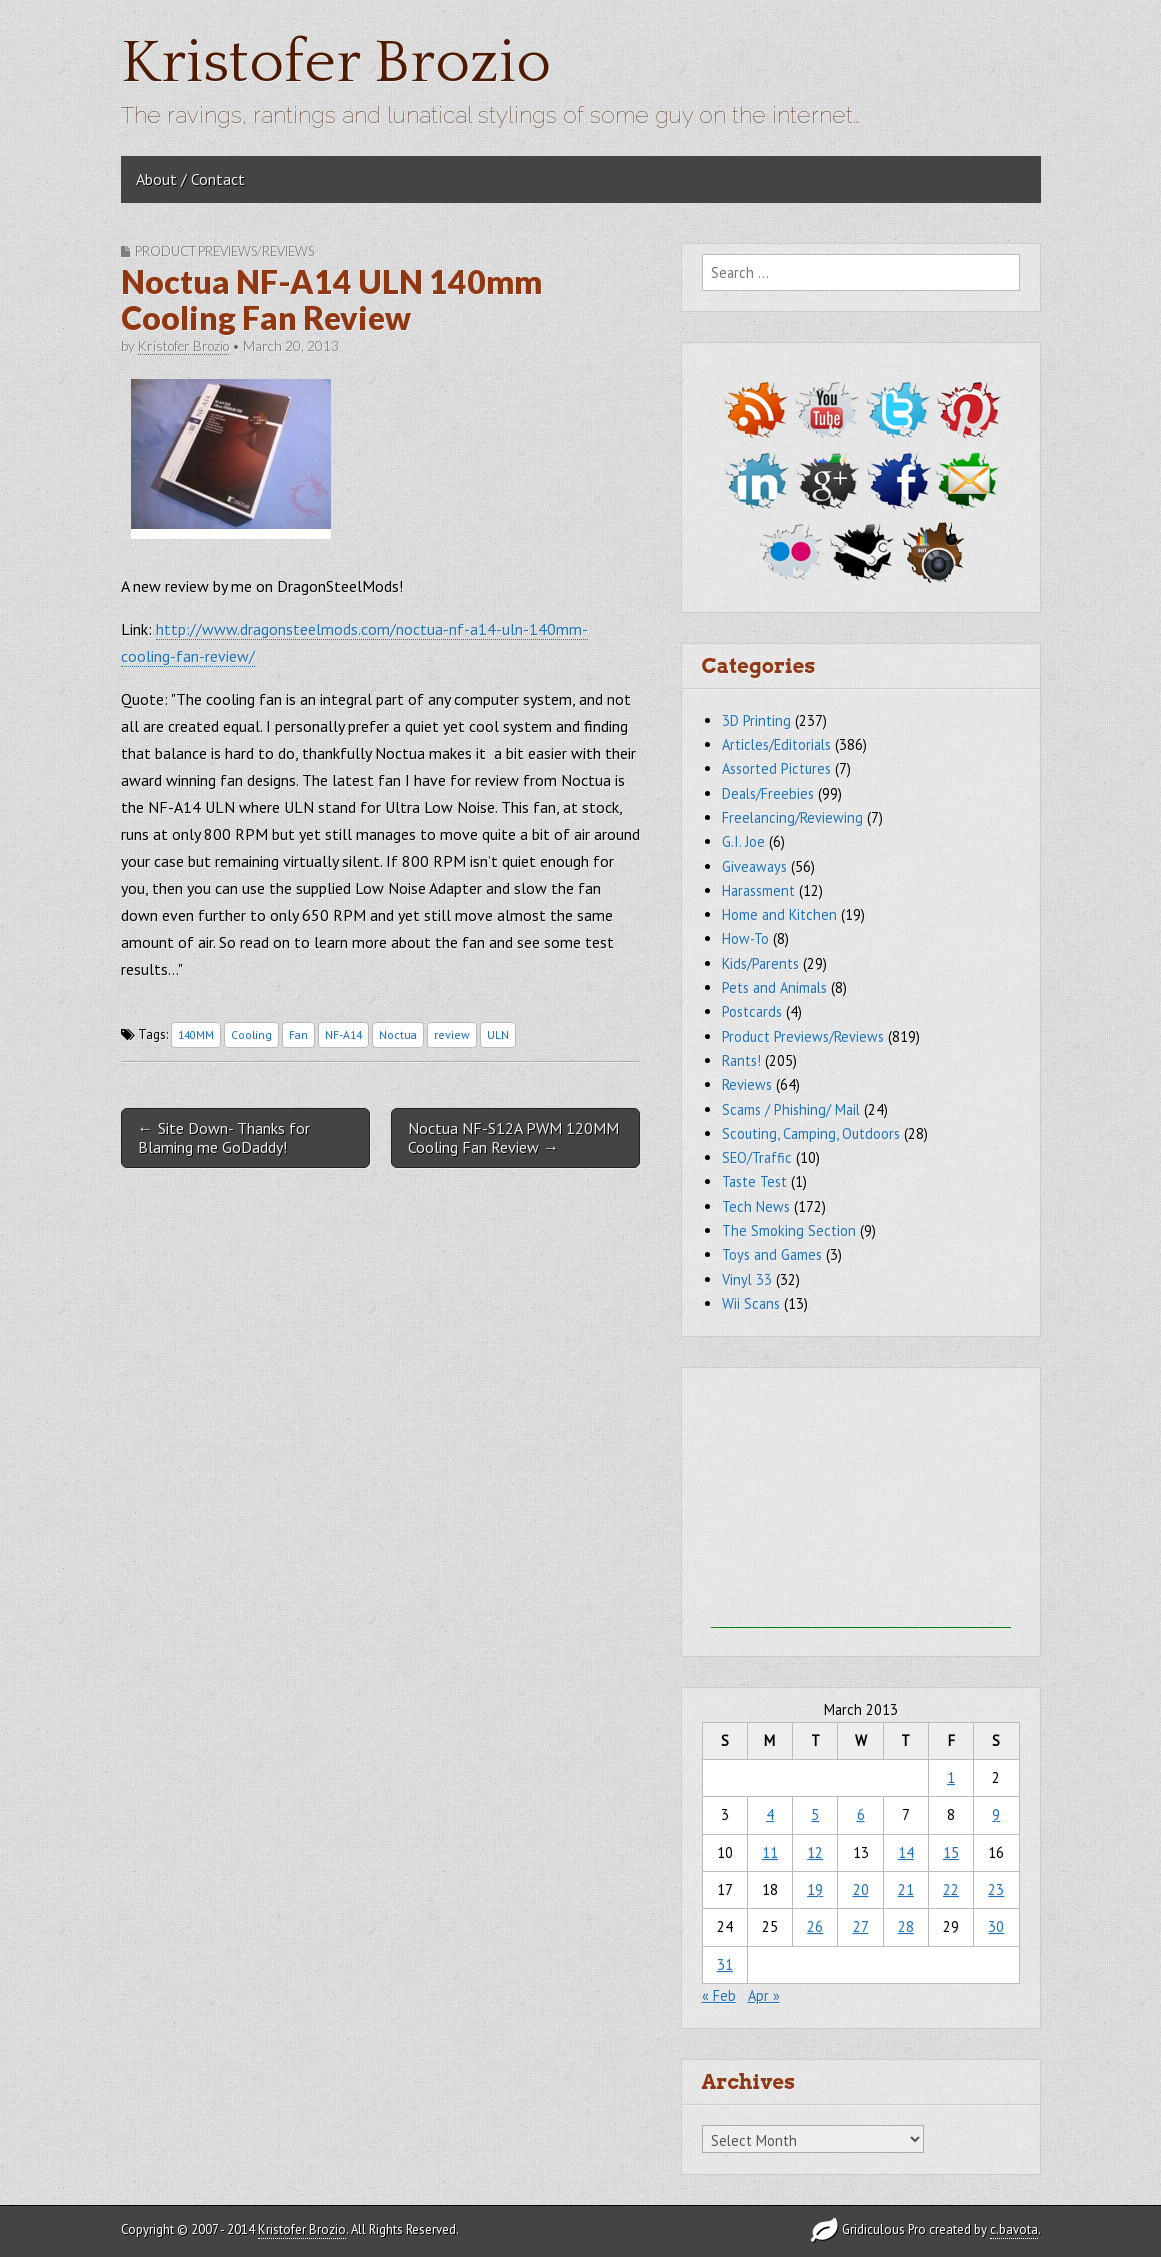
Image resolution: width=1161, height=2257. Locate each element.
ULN (498, 1034)
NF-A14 (343, 1034)
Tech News (756, 1206)
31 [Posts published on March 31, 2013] (725, 1964)
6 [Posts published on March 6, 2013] (861, 1814)
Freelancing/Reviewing (792, 817)
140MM (196, 1034)
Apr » (764, 1995)
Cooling (251, 1034)
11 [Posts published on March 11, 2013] (770, 1852)
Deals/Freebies (768, 793)
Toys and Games (772, 1254)
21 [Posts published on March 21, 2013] (906, 1889)
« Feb (719, 1995)
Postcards (752, 1011)
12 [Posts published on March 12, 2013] (815, 1852)
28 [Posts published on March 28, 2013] (906, 1926)
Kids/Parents (760, 963)
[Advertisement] (861, 1503)
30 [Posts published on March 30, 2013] (996, 1926)
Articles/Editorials (776, 744)
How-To (745, 938)
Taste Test (754, 1181)
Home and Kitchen (779, 914)
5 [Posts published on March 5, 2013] (815, 1814)
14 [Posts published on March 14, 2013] (906, 1852)
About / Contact (190, 179)
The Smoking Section (789, 1230)
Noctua (398, 1034)
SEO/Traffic (757, 1157)
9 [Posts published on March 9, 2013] (996, 1814)
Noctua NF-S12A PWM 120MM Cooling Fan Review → (513, 1137)
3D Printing (756, 720)
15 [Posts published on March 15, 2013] (951, 1852)
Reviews (747, 1084)
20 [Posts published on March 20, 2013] (861, 1889)
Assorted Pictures (776, 768)
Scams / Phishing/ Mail (791, 1109)
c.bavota (1014, 2229)
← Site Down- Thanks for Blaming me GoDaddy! (224, 1137)
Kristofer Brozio (336, 63)
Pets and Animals (774, 987)
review (452, 1034)
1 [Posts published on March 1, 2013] (951, 1777)
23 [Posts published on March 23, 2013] (996, 1889)
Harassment (758, 890)
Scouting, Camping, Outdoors (811, 1133)
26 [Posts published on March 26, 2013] (815, 1926)
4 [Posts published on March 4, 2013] (770, 1814)
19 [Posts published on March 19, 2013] (815, 1889)
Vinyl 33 (747, 1279)
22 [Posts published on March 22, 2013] (951, 1889)
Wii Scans (751, 1303)
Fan (298, 1034)
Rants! (741, 1060)
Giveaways (754, 866)
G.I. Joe (743, 841)
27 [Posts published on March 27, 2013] (861, 1926)
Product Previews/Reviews (224, 251)
